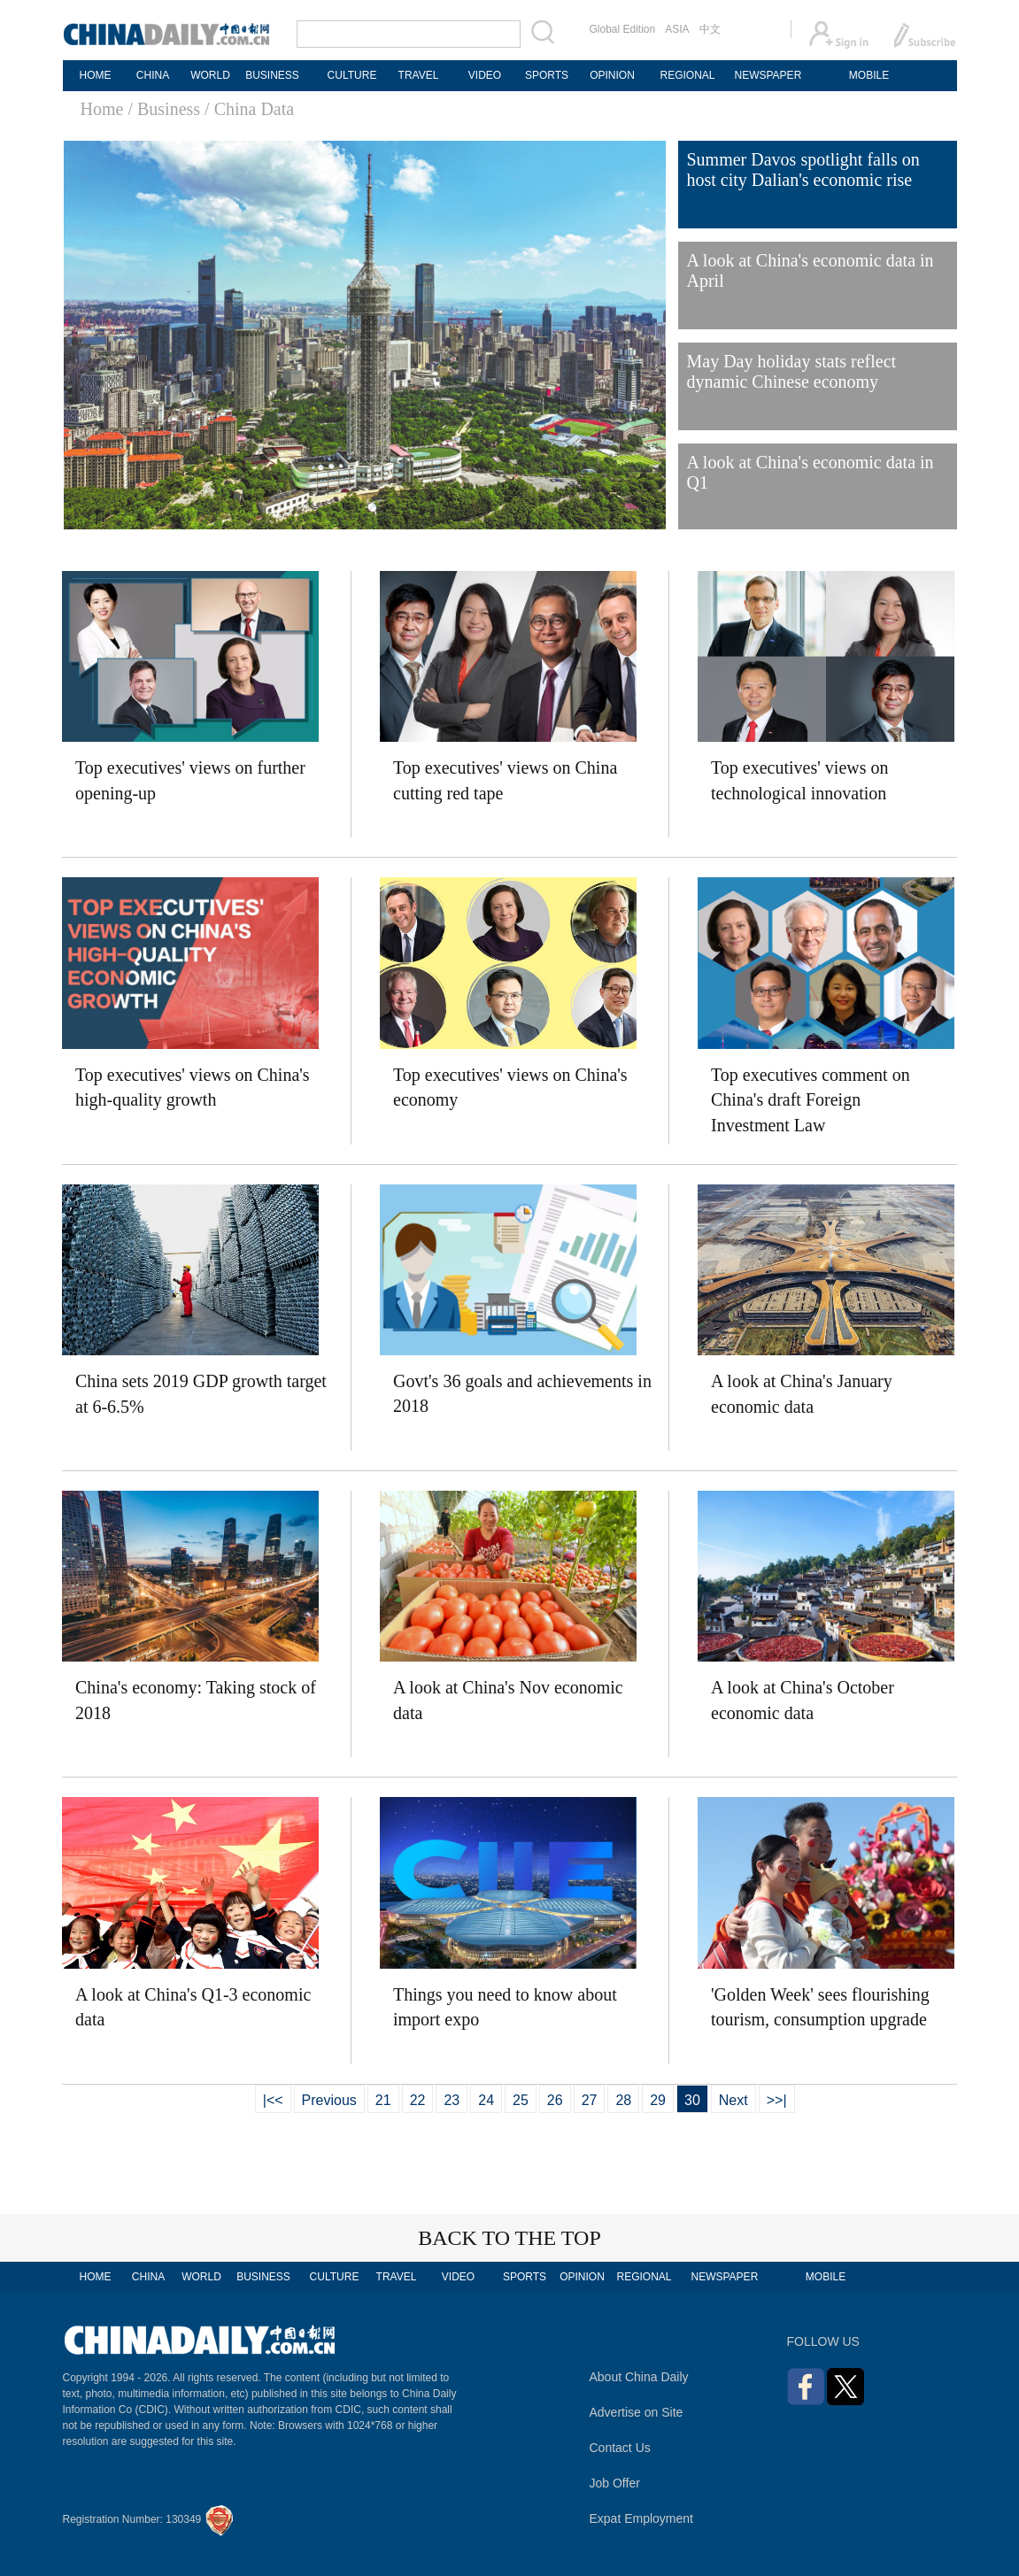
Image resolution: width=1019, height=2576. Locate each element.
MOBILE (869, 75)
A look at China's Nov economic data (508, 1700)
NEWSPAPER (767, 75)
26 (555, 2100)
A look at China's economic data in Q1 (810, 472)
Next (733, 2100)
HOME (96, 75)
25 (521, 2100)
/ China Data (249, 109)
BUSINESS (272, 75)
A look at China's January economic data (801, 1393)
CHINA (152, 75)
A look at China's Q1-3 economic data (193, 2007)
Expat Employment (642, 2518)
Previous (329, 2100)
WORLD (210, 75)
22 (418, 2100)
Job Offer (615, 2483)
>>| (777, 2100)
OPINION (612, 75)
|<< (273, 2100)
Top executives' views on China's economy (510, 1087)
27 (590, 2100)
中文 (710, 29)
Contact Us (620, 2448)
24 (486, 2100)
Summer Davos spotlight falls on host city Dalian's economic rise (803, 169)
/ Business (163, 109)
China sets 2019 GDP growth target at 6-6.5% (201, 1393)
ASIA (677, 29)
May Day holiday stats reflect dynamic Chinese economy (792, 371)
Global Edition (623, 29)
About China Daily (639, 2377)
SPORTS (546, 75)
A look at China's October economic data (802, 1700)
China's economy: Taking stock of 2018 (195, 1700)
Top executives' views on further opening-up (190, 780)
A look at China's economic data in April (810, 270)
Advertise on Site (636, 2412)
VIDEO (484, 75)
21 (383, 2100)
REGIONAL (687, 75)
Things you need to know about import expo (505, 2007)
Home (102, 109)
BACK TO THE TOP (509, 2237)
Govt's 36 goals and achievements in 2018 (522, 1393)
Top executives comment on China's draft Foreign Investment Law (810, 1100)
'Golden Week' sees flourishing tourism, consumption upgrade (820, 2007)
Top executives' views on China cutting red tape (505, 780)
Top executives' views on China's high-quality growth (192, 1087)
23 (451, 2100)
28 (623, 2100)
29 (658, 2100)
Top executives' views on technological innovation (800, 780)
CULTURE (352, 75)
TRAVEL (418, 75)
